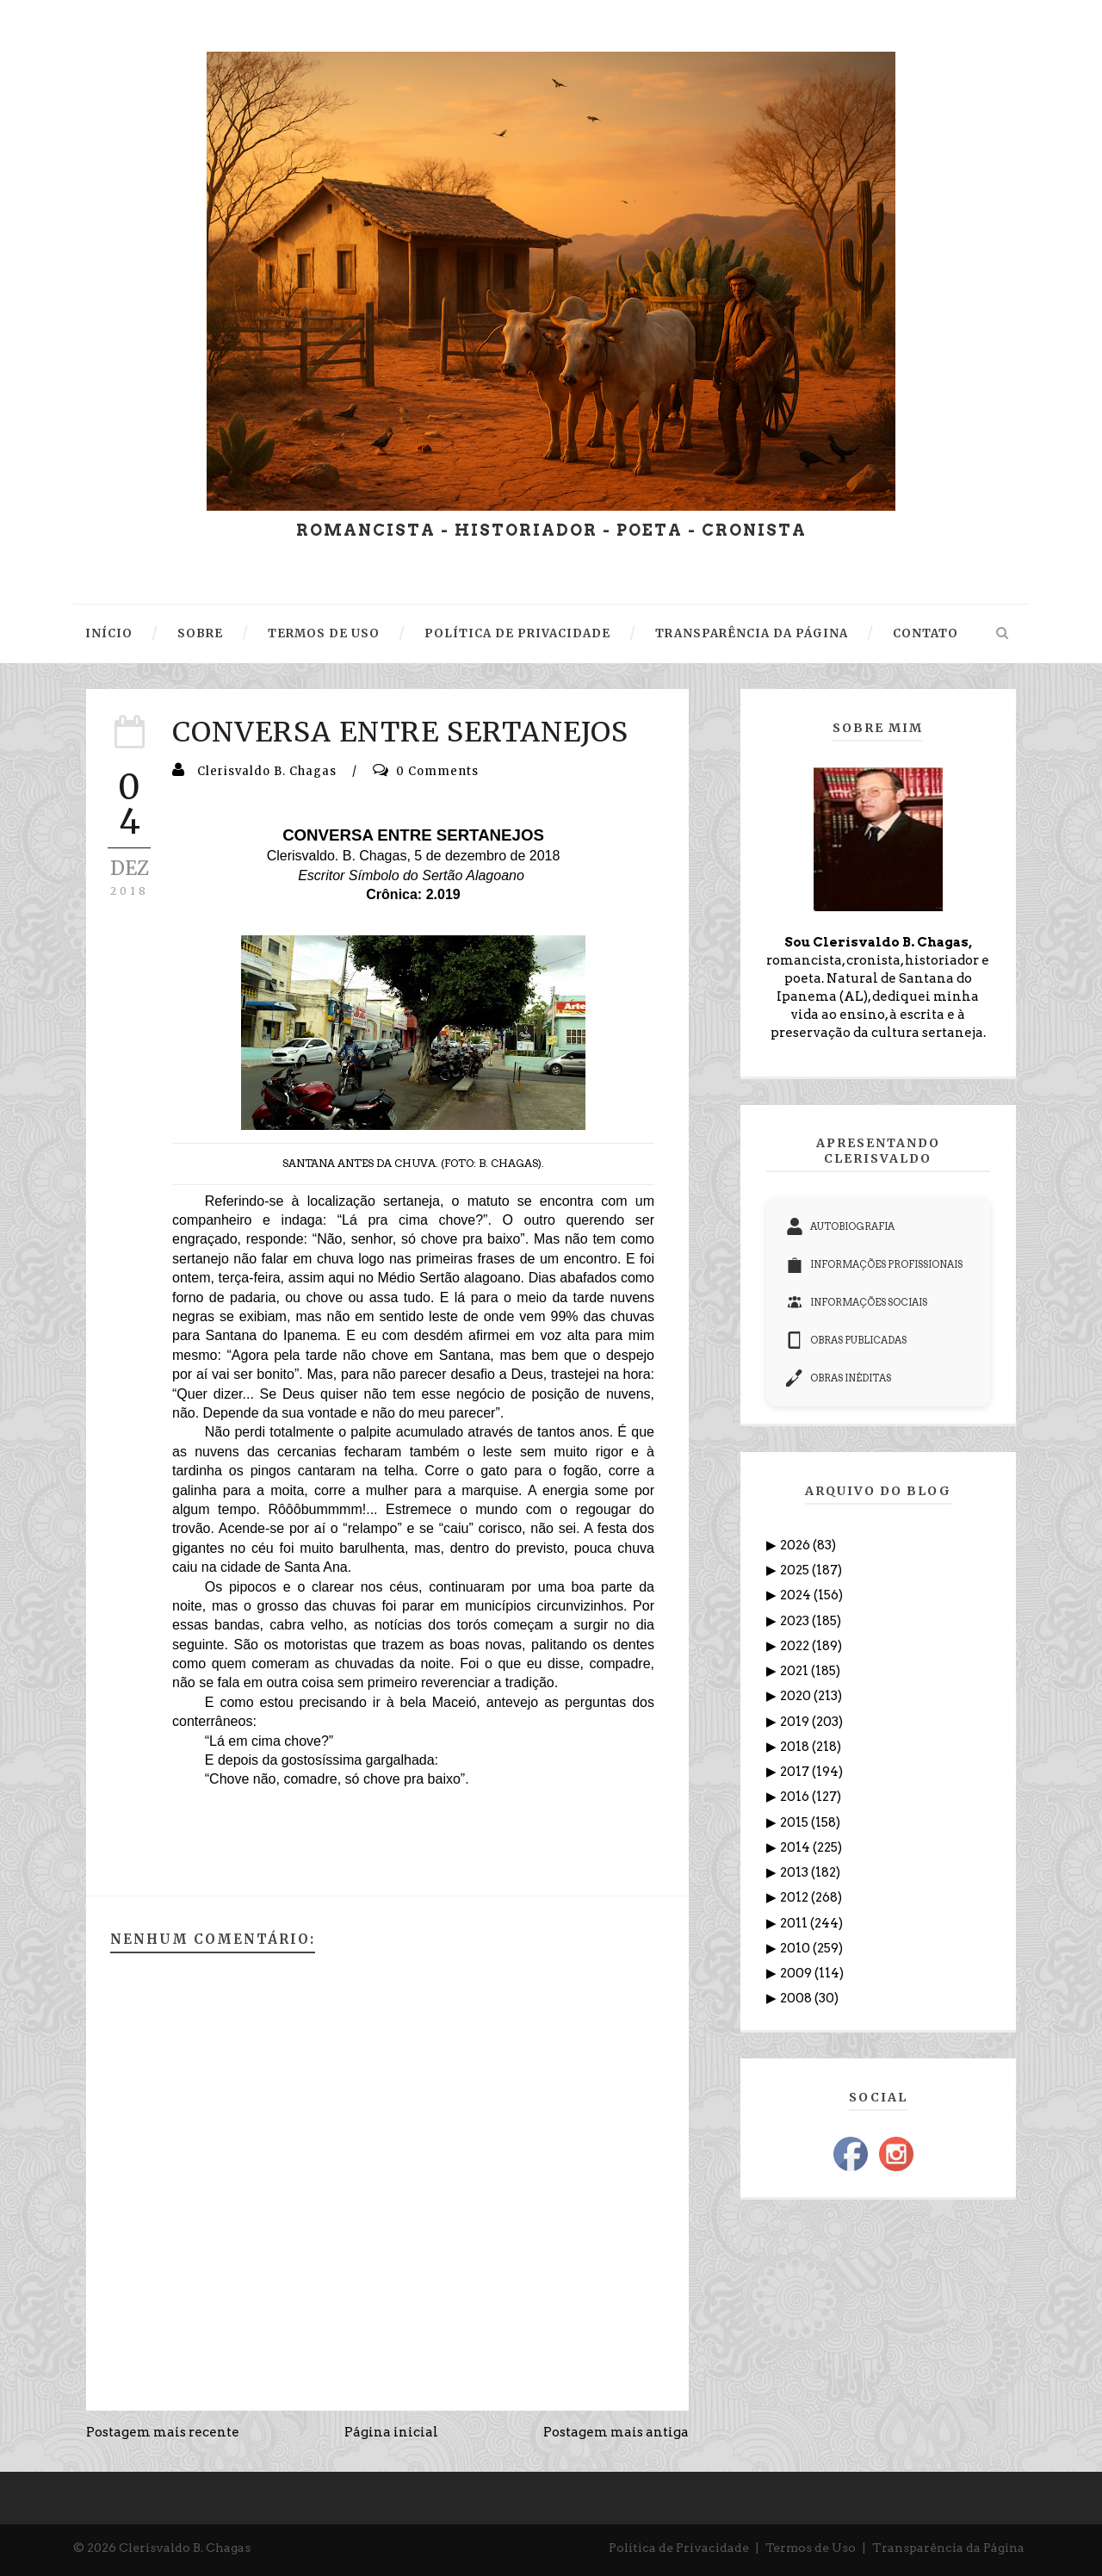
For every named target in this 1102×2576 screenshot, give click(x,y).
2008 (797, 1998)
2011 (795, 1923)
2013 (795, 1872)
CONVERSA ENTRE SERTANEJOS (400, 732)
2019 (796, 1721)
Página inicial (391, 2432)
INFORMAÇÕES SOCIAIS (856, 1302)
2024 (797, 1595)
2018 (796, 1746)
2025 (796, 1570)
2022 (796, 1646)
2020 (797, 1696)
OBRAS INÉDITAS (838, 1378)
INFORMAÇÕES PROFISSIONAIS (874, 1264)
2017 (796, 1771)
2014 (796, 1847)
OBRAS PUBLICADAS (846, 1340)
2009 (797, 1973)
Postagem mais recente (162, 2432)
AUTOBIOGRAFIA (840, 1226)
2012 (795, 1897)
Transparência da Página (948, 2547)
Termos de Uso (810, 2547)
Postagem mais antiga (616, 2432)
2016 (796, 1796)
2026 (796, 1545)
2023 (796, 1621)
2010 (796, 1948)
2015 (795, 1822)
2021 (795, 1671)
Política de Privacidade (679, 2547)
